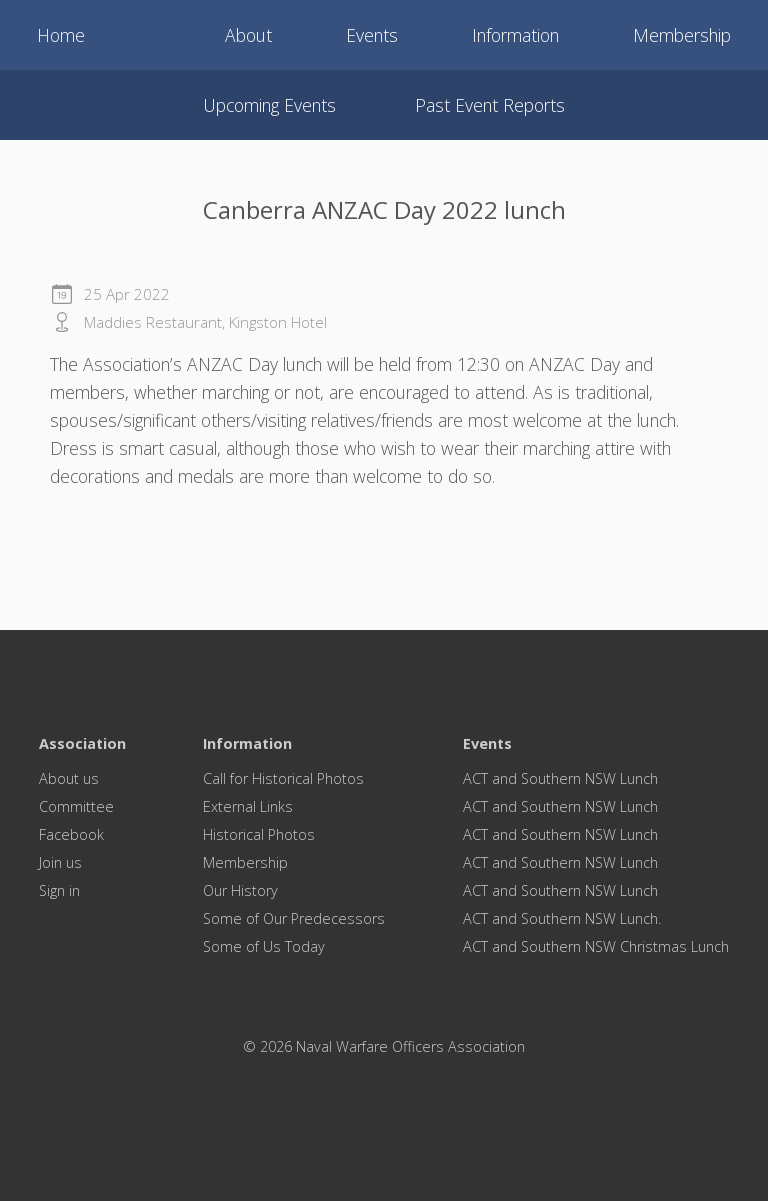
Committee (76, 806)
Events (372, 35)
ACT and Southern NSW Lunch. (562, 918)
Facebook (71, 834)
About (248, 35)
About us (69, 778)
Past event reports (490, 105)
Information (515, 35)
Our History (240, 890)
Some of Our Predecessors (294, 918)
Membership (682, 35)
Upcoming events (269, 105)
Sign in (59, 890)
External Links (248, 806)
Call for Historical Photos (283, 778)
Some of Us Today (264, 946)
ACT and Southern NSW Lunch (560, 778)
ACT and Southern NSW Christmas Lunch (596, 946)
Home (61, 35)
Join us (60, 862)
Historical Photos (259, 834)
